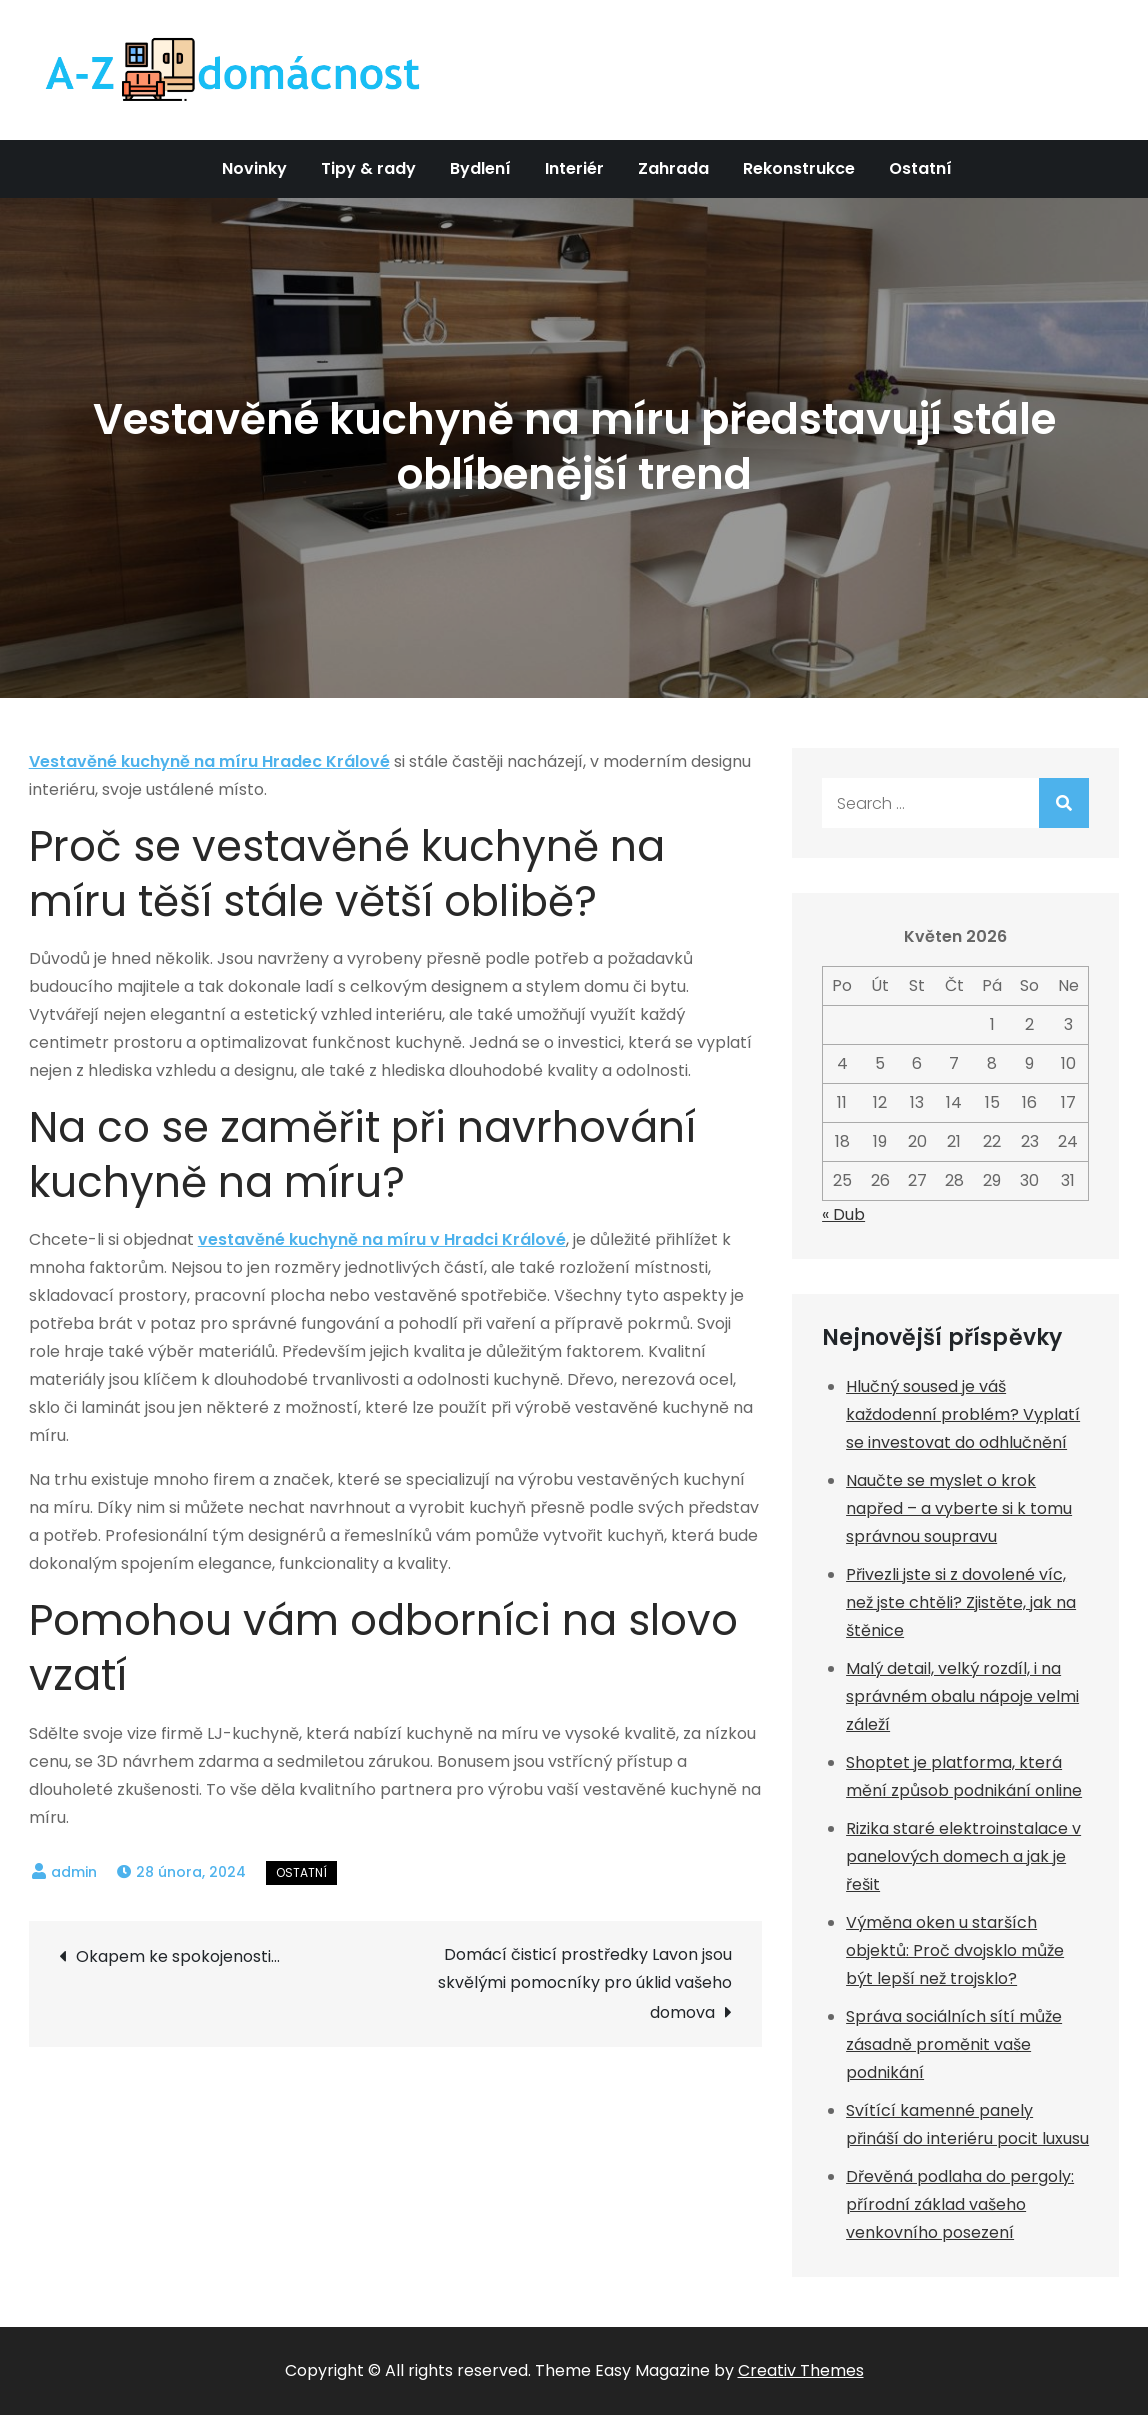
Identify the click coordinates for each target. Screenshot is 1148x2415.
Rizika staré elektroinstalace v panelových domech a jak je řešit (963, 1856)
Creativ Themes (801, 2370)
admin (74, 1872)
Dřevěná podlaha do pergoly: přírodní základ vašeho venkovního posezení (960, 2204)
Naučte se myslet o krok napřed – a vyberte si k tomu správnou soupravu (959, 1508)
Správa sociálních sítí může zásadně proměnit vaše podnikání (954, 2044)
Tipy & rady (368, 168)
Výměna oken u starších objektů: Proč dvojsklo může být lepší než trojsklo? (955, 1950)
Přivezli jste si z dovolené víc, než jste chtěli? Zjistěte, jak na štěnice (961, 1602)
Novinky (254, 168)
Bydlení (480, 168)
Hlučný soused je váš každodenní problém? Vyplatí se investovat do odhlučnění (963, 1414)
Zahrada (673, 168)
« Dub (843, 1214)
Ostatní (920, 168)
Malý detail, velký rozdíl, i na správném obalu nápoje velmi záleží (962, 1696)
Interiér (574, 168)
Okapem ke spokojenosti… (178, 1956)
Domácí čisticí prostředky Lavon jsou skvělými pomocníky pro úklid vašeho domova (585, 1983)
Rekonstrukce (799, 168)
